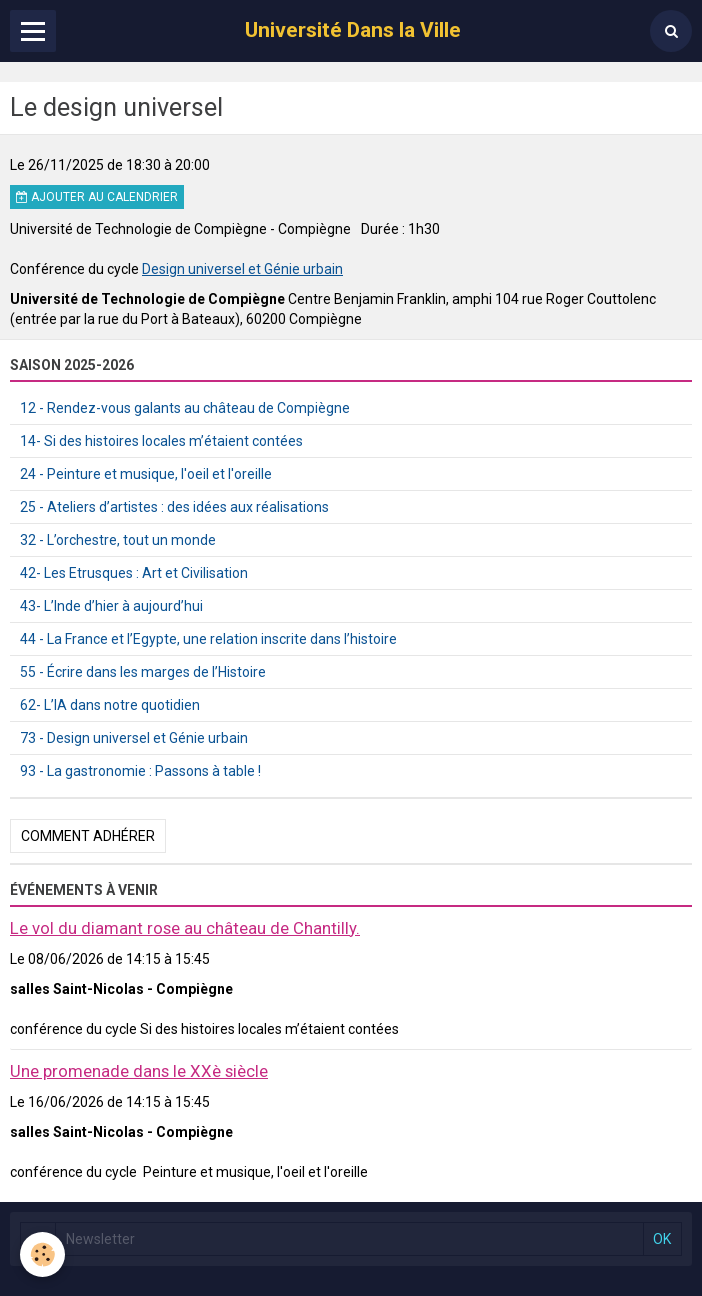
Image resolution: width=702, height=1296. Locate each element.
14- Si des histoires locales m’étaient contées (161, 441)
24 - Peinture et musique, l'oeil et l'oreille (146, 474)
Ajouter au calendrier (97, 197)
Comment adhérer (88, 836)
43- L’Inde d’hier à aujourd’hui (111, 606)
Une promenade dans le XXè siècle (139, 1071)
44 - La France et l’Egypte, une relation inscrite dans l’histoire (208, 639)
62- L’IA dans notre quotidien (110, 705)
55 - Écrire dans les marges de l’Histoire (143, 672)
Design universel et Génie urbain (242, 269)
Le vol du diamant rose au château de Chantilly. (185, 928)
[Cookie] (42, 1254)
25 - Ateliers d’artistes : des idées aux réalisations (174, 507)
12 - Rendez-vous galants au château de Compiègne (185, 408)
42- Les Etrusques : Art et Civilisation (134, 573)
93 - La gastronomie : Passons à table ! (140, 771)
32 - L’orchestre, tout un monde (118, 540)
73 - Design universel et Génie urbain (134, 738)
